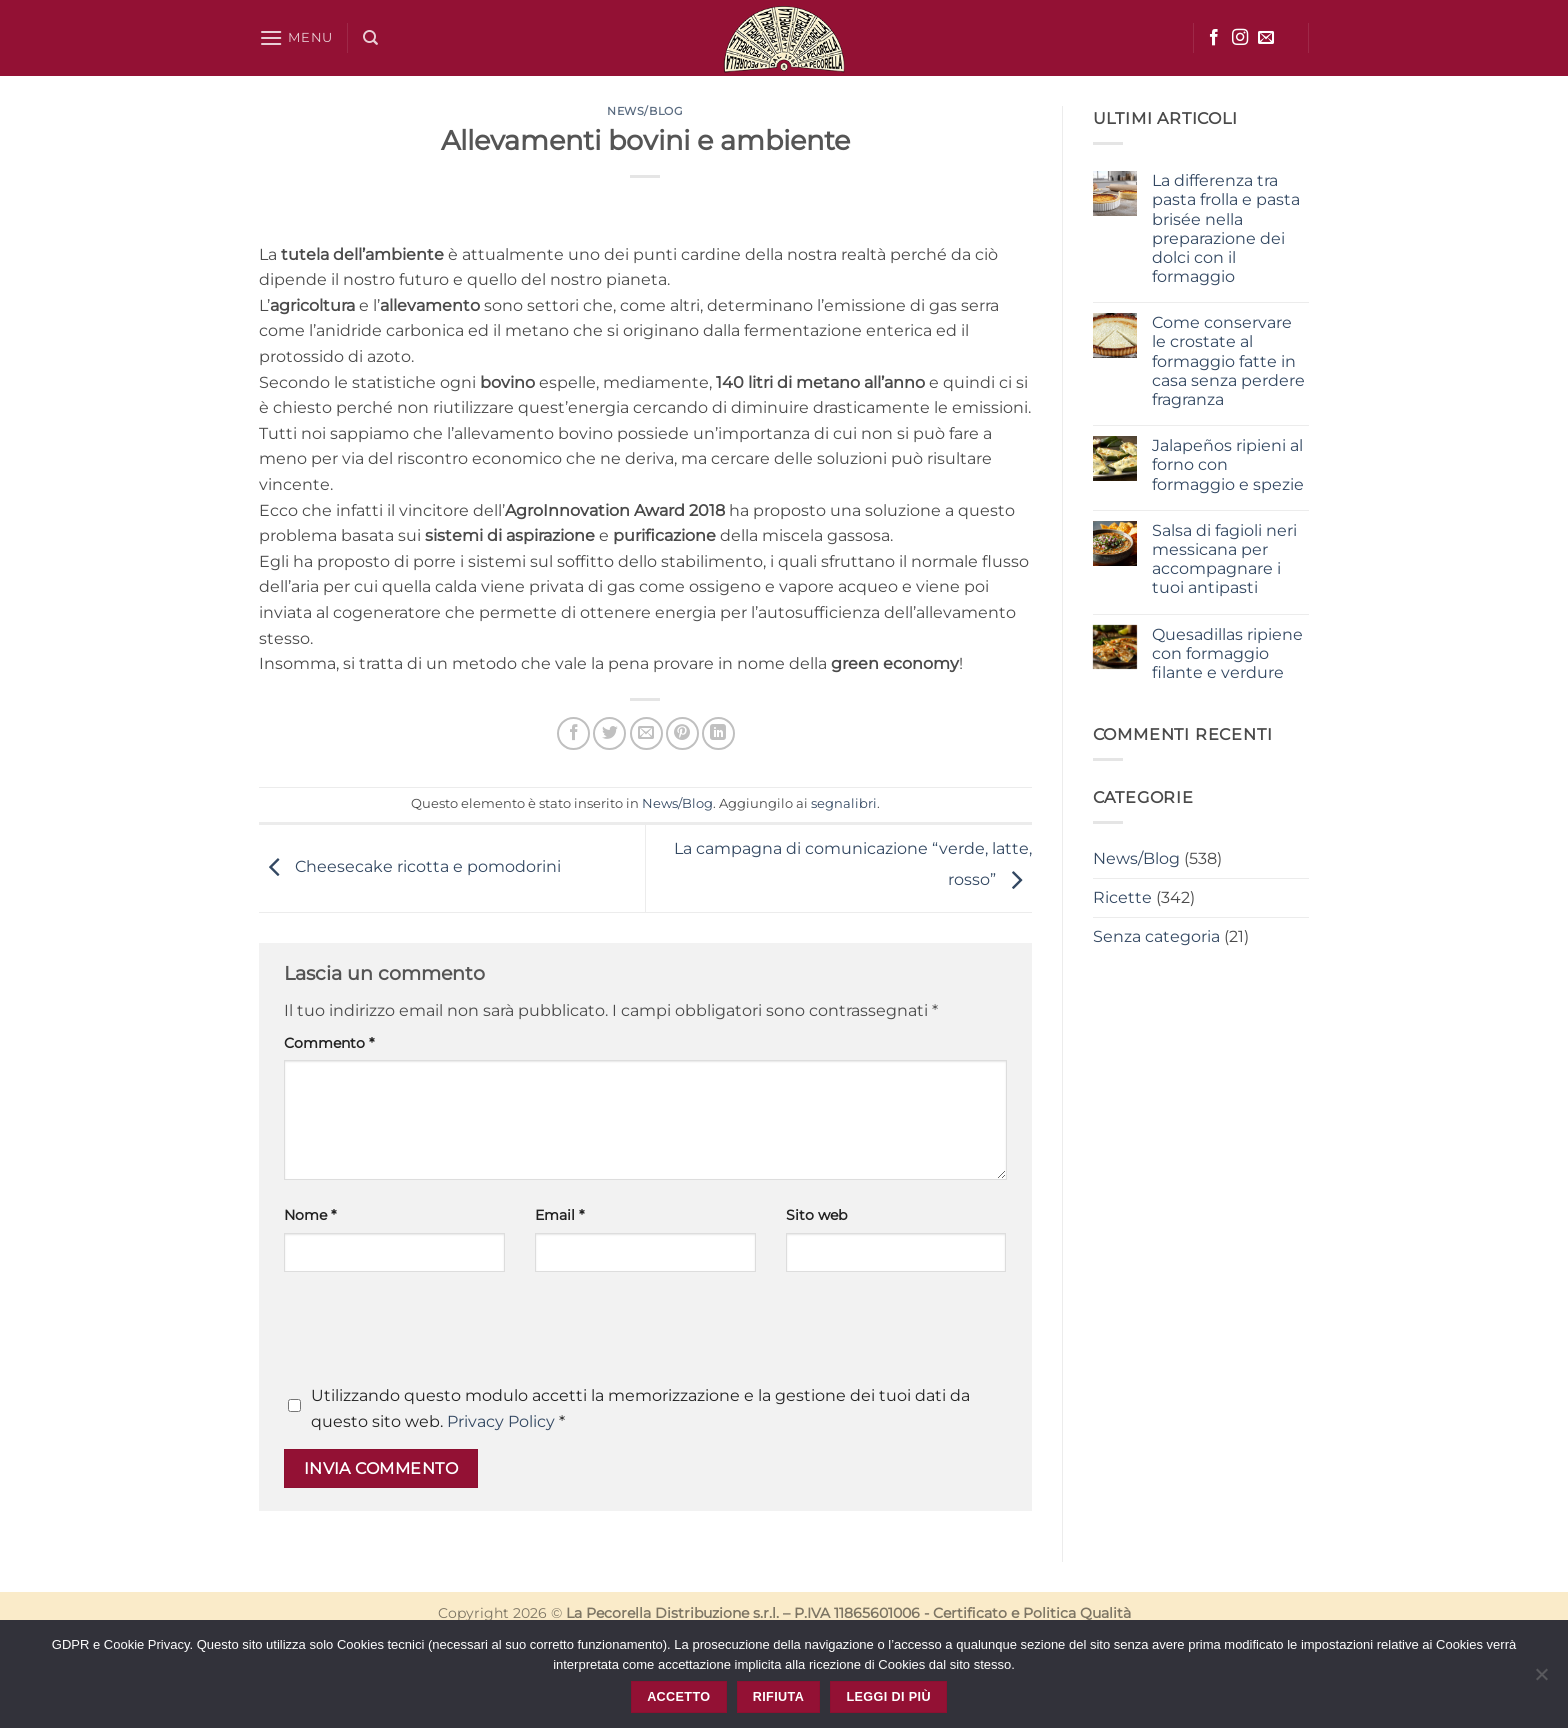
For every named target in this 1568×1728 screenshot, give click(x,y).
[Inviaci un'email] (1266, 38)
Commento (329, 1043)
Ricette (1122, 897)
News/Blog (645, 111)
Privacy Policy (501, 1421)
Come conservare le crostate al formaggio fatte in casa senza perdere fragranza (1228, 361)
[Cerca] (370, 38)
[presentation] (436, 1334)
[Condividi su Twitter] (609, 733)
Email (559, 1215)
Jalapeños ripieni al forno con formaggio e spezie (1228, 464)
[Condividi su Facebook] (573, 733)
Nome (310, 1215)
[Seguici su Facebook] (1214, 38)
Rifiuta (778, 1697)
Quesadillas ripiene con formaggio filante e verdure (1227, 653)
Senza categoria (1156, 936)
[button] (296, 37)
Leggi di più (888, 1697)
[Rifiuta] (1541, 1680)
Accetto (678, 1697)
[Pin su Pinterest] (682, 733)
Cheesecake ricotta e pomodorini (410, 867)
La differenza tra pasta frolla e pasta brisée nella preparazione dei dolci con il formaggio (1226, 228)
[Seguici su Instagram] (1240, 38)
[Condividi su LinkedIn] (718, 733)
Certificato (970, 1613)
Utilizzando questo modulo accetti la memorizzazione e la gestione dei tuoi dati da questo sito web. (640, 1408)
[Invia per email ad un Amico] (646, 733)
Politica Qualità (1077, 1613)
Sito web (816, 1215)
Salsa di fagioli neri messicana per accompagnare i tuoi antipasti (1224, 559)
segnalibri (844, 803)
